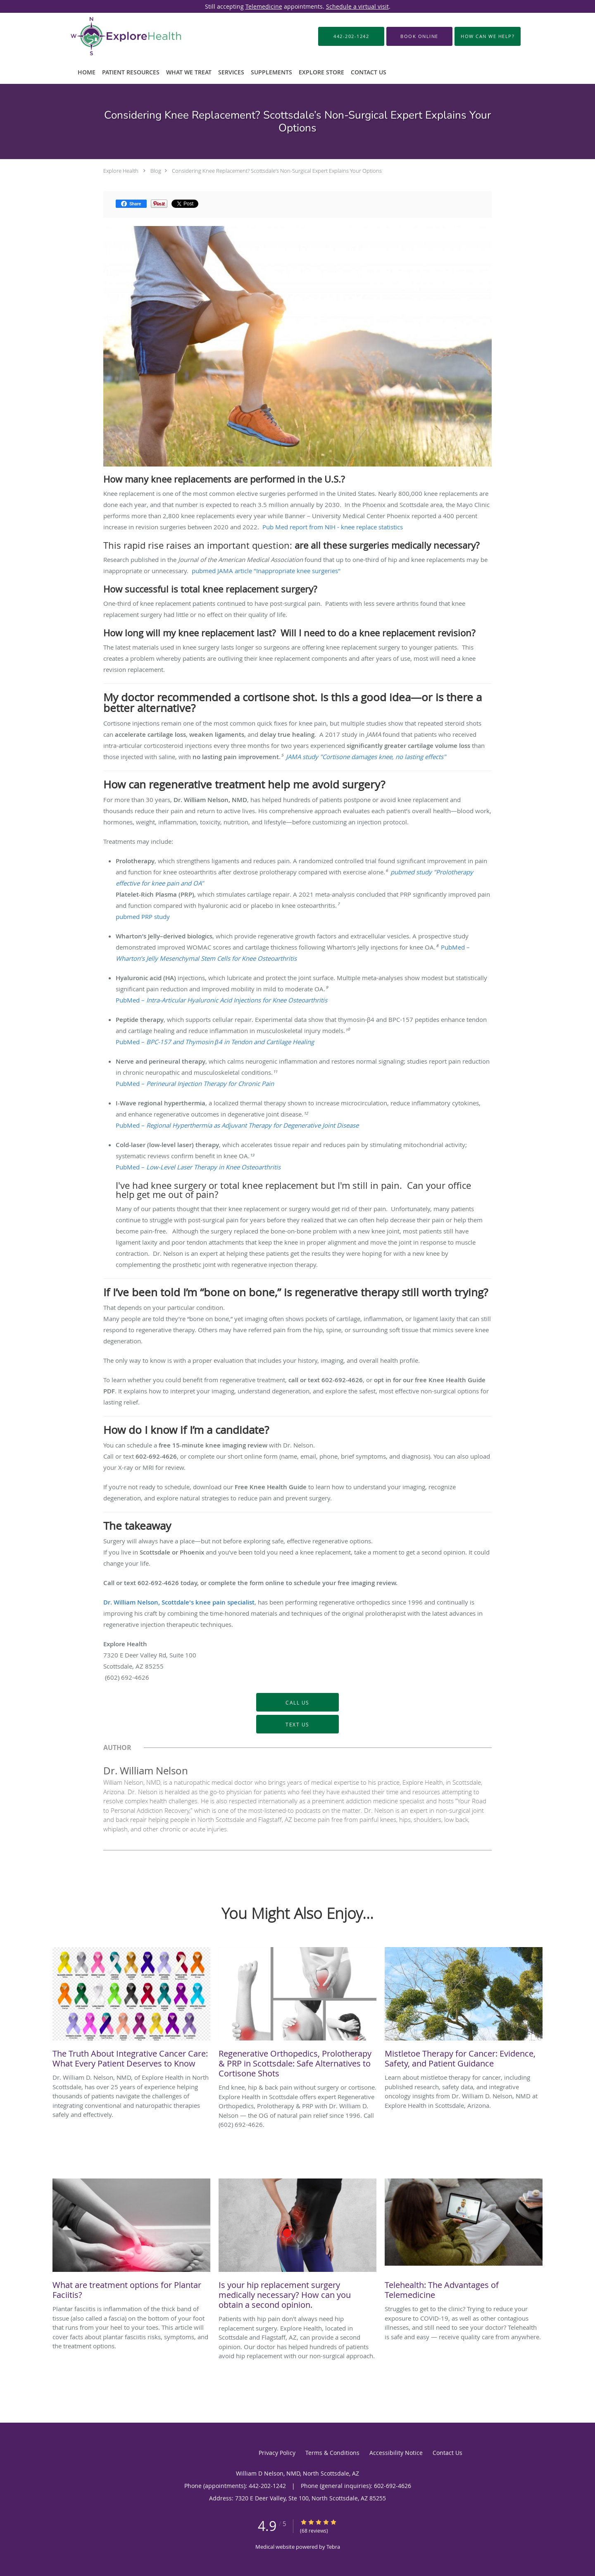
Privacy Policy (277, 2453)
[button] (419, 36)
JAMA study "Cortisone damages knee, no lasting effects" (366, 756)
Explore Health (120, 170)
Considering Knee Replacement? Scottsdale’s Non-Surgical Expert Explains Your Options (277, 170)
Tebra (333, 2546)
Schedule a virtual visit (357, 6)
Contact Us (447, 2453)
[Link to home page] (113, 36)
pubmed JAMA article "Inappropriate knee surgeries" (266, 571)
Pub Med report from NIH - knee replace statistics (332, 527)
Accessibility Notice (396, 2453)
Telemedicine (263, 6)
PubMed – (221, 1000)
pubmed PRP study (143, 916)
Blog (155, 170)
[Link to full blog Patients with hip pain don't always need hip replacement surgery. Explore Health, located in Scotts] (297, 2246)
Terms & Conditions (332, 2453)
